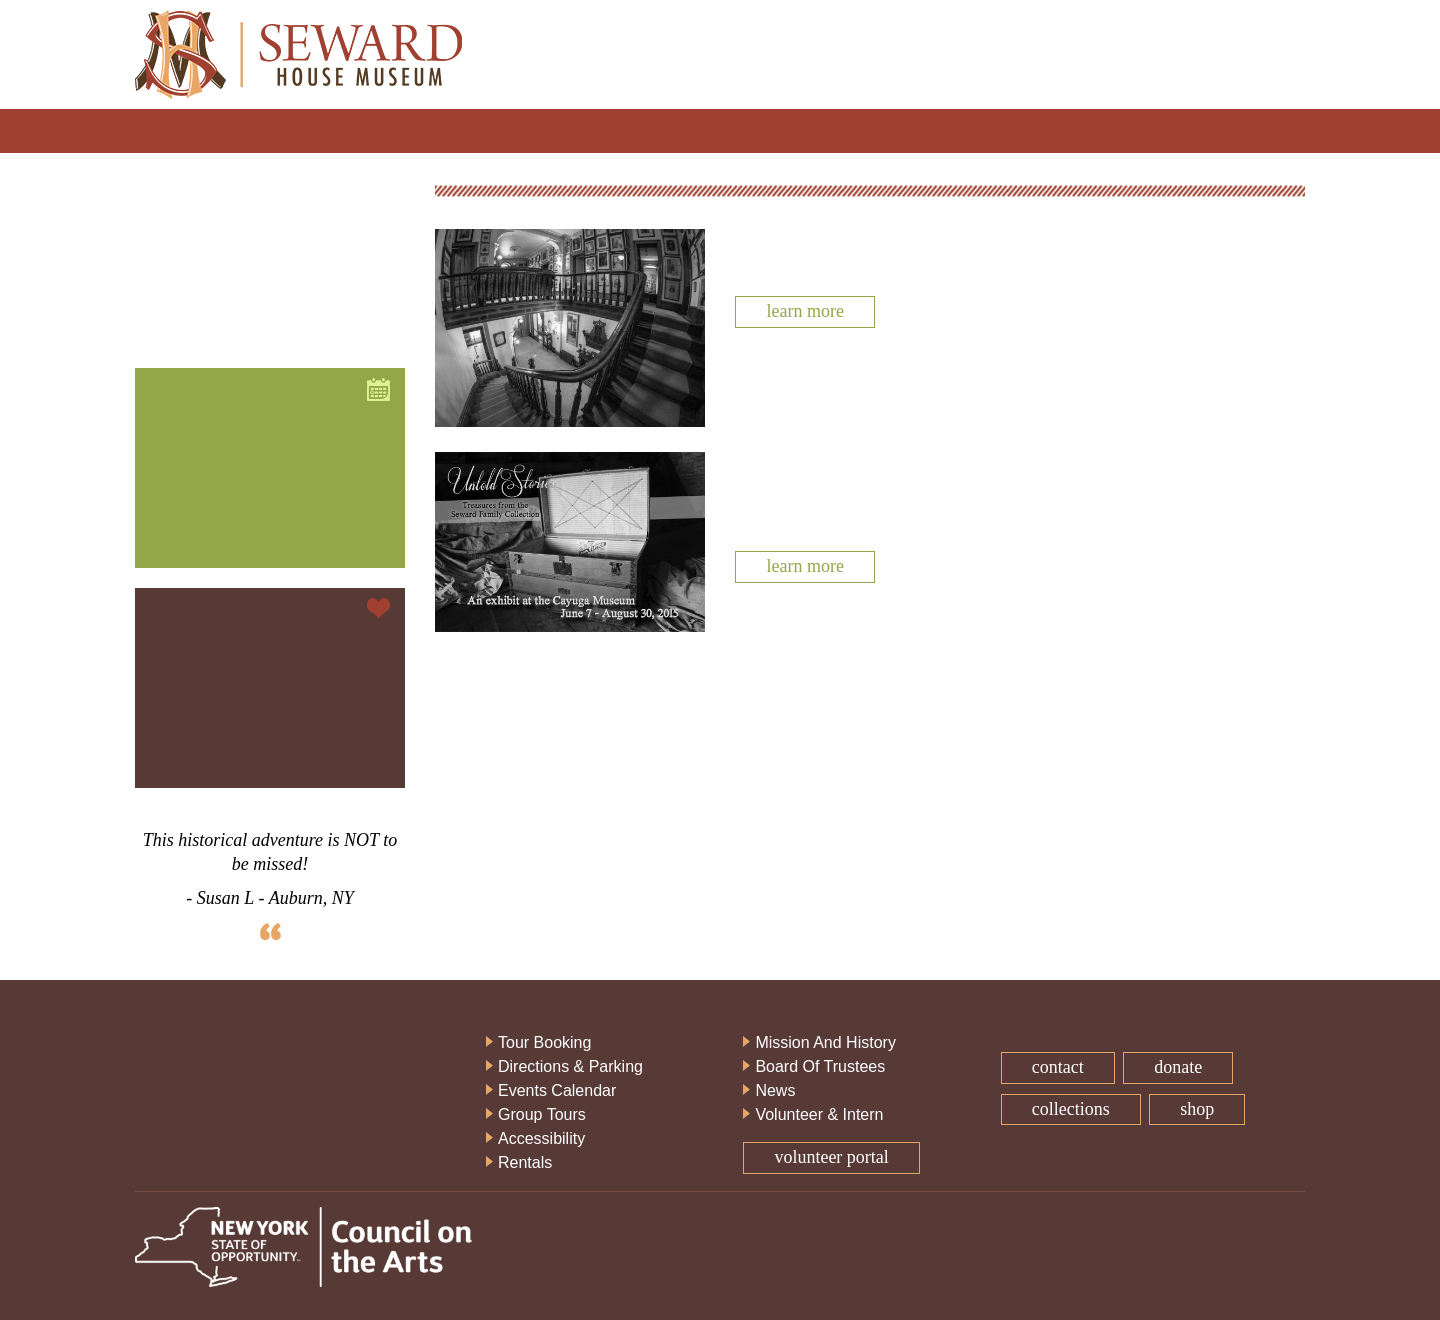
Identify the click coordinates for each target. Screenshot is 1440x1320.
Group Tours (542, 1114)
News (775, 1090)
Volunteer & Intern (819, 1114)
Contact (1058, 1067)
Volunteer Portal (831, 1157)
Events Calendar (557, 1090)
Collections (1071, 1109)
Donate (1178, 1067)
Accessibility (541, 1138)
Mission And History (825, 1042)
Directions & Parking (570, 1066)
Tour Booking (544, 1042)
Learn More (804, 311)
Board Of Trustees (820, 1066)
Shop (1197, 1109)
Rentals (525, 1162)
